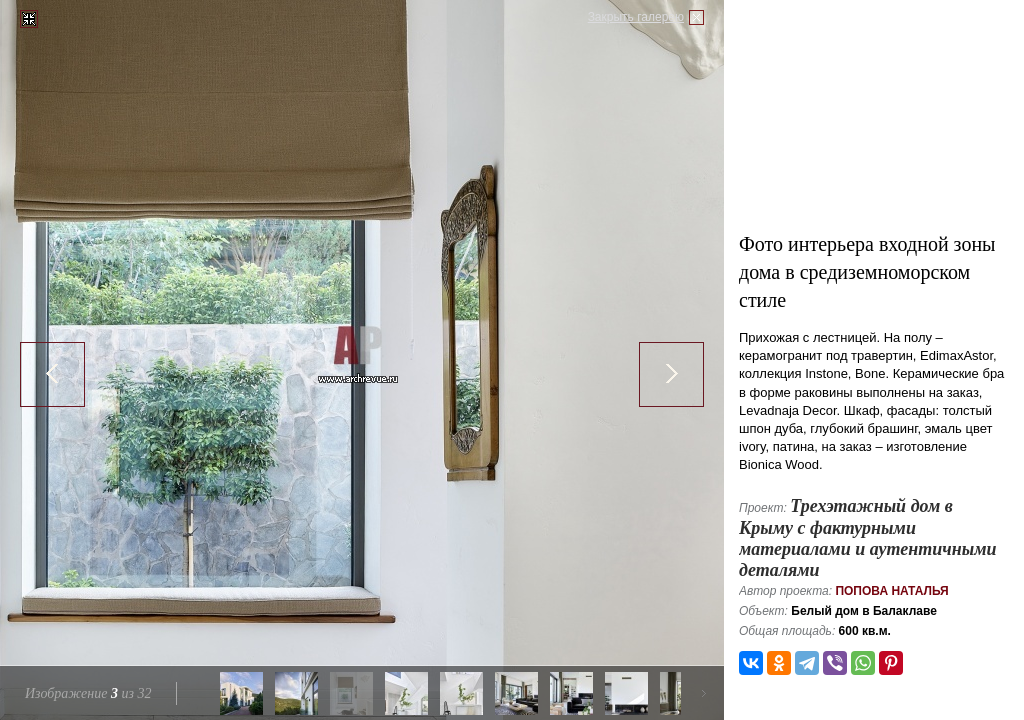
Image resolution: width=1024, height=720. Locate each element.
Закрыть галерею (636, 17)
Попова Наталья (891, 591)
